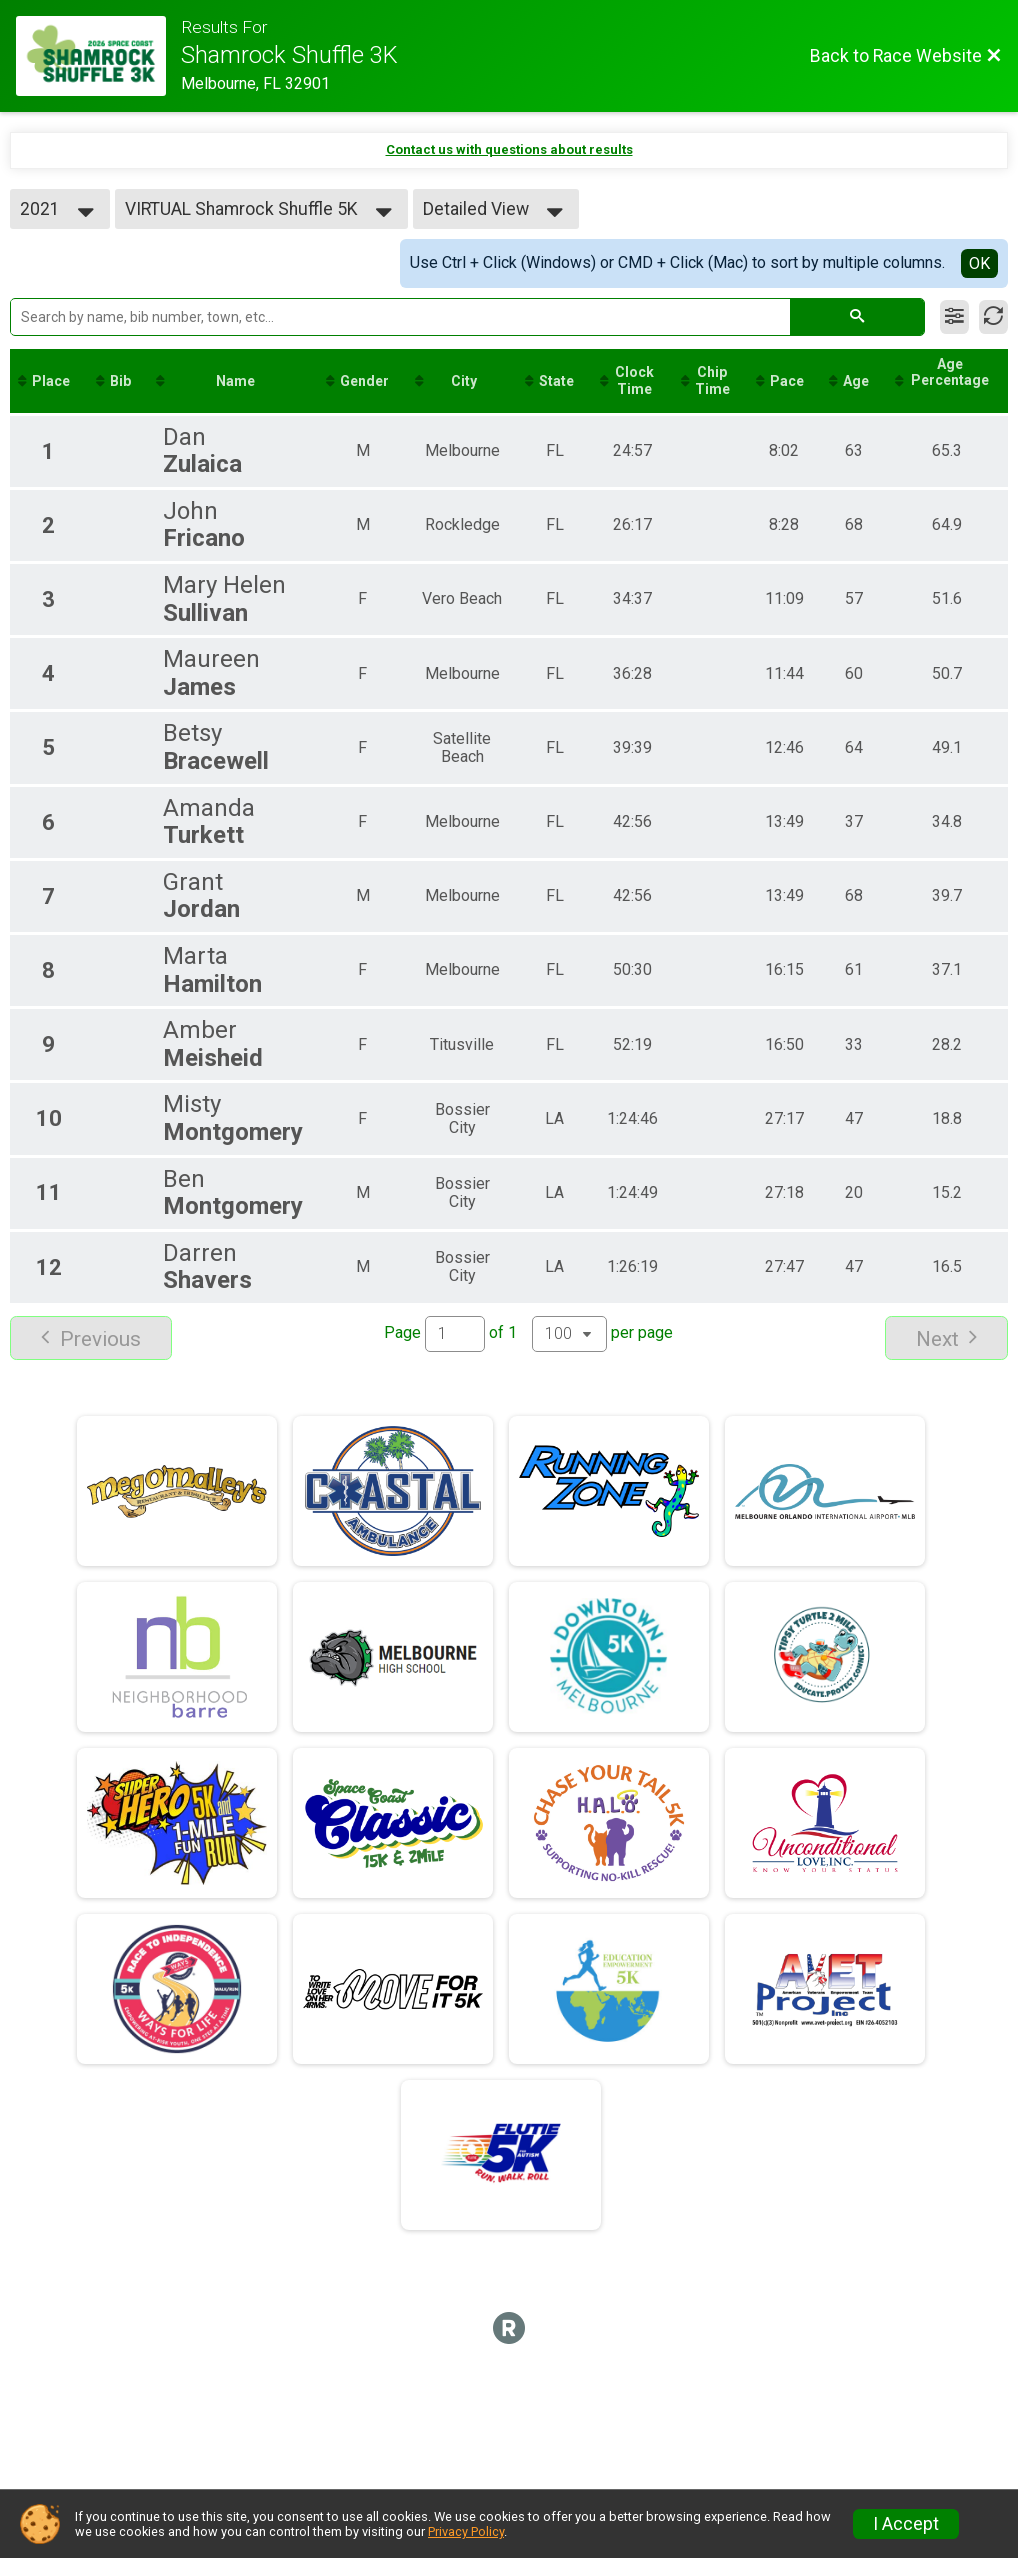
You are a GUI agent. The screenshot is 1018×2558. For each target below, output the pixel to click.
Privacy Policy (466, 2531)
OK (979, 263)
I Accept (906, 2524)
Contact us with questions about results (509, 149)
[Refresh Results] (993, 317)
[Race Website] (98, 56)
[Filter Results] (954, 317)
